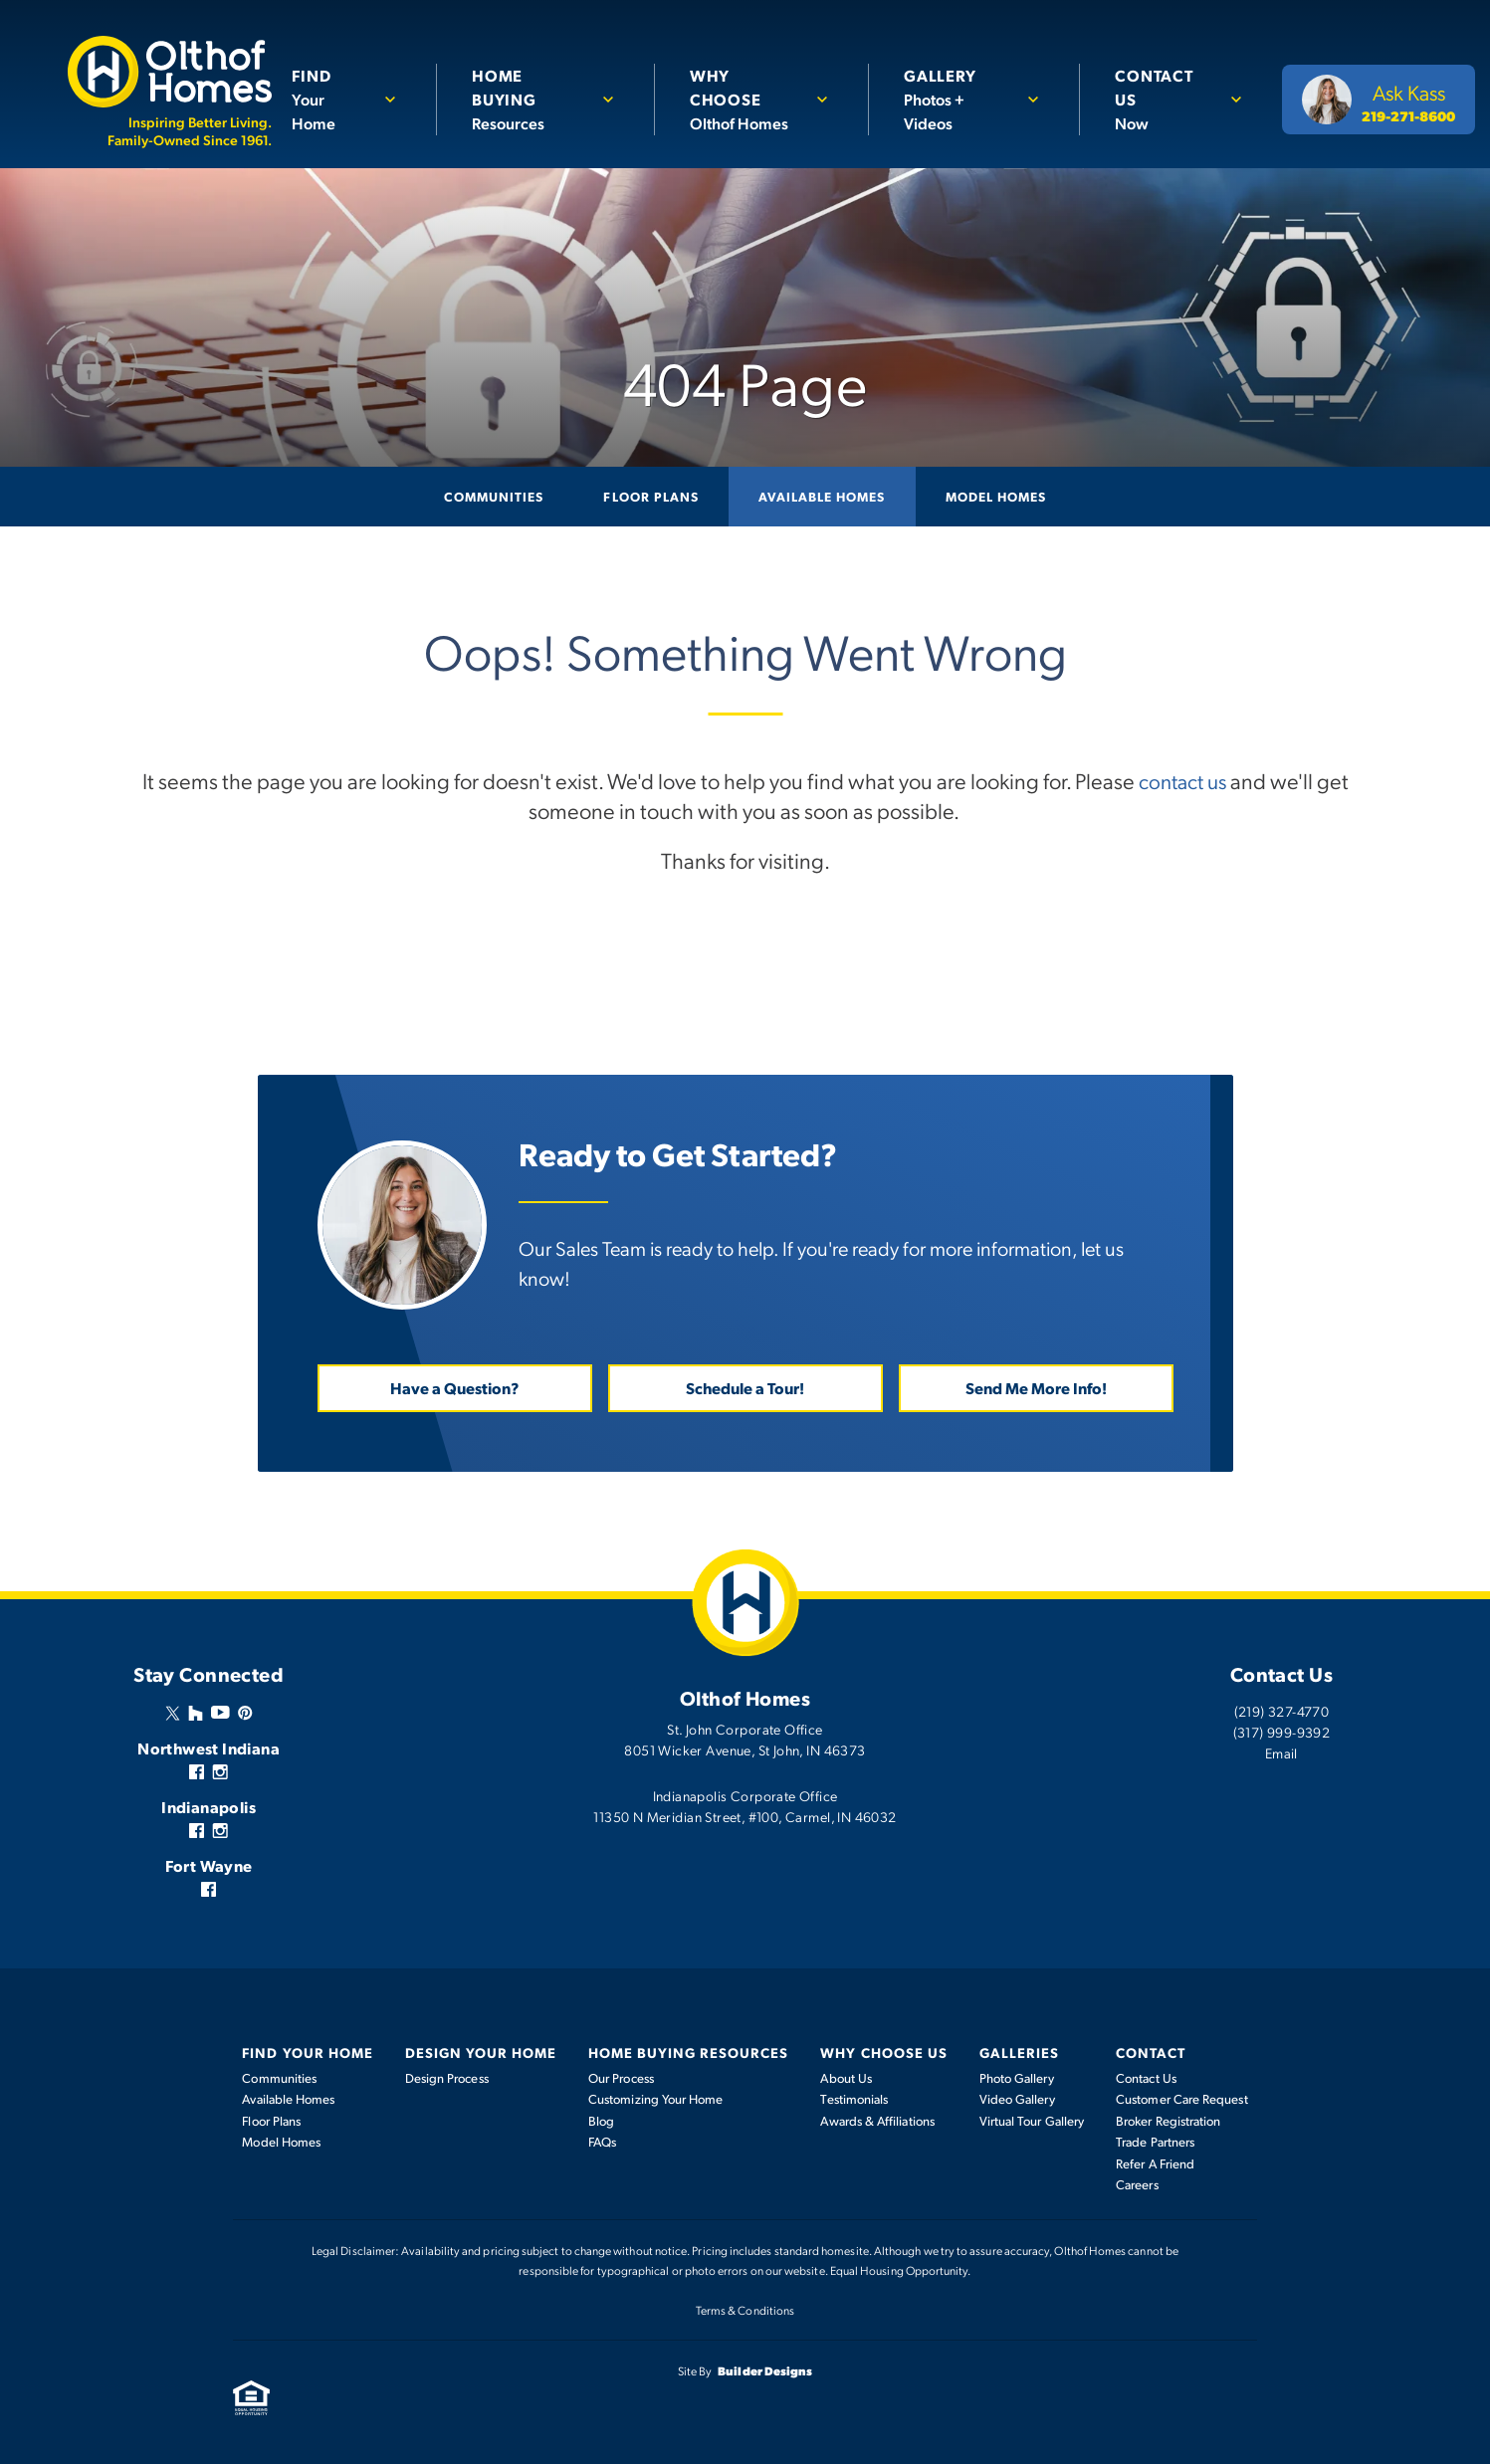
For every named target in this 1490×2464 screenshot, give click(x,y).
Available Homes (822, 496)
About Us (846, 2077)
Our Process (621, 2077)
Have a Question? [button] (454, 1386)
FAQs (602, 2141)
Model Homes (996, 496)
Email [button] (1281, 1751)
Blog (601, 2120)
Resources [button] (532, 98)
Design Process (447, 2077)
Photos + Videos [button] (958, 98)
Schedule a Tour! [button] (745, 1386)
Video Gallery (1017, 2098)
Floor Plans (650, 496)
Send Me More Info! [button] (1036, 1386)
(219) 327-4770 (1282, 1710)
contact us (1182, 779)
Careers (1137, 2183)
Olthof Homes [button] (746, 98)
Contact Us (1146, 2077)
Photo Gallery (1016, 2077)
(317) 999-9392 (1282, 1731)
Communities (493, 496)
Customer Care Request (1181, 2098)
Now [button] (1164, 98)
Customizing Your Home (655, 2098)
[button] (352, 99)
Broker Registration (1168, 2120)
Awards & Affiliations (877, 2120)
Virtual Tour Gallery (1031, 2120)
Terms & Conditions (745, 2309)
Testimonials (854, 2098)
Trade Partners (1155, 2141)
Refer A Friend (1155, 2162)
